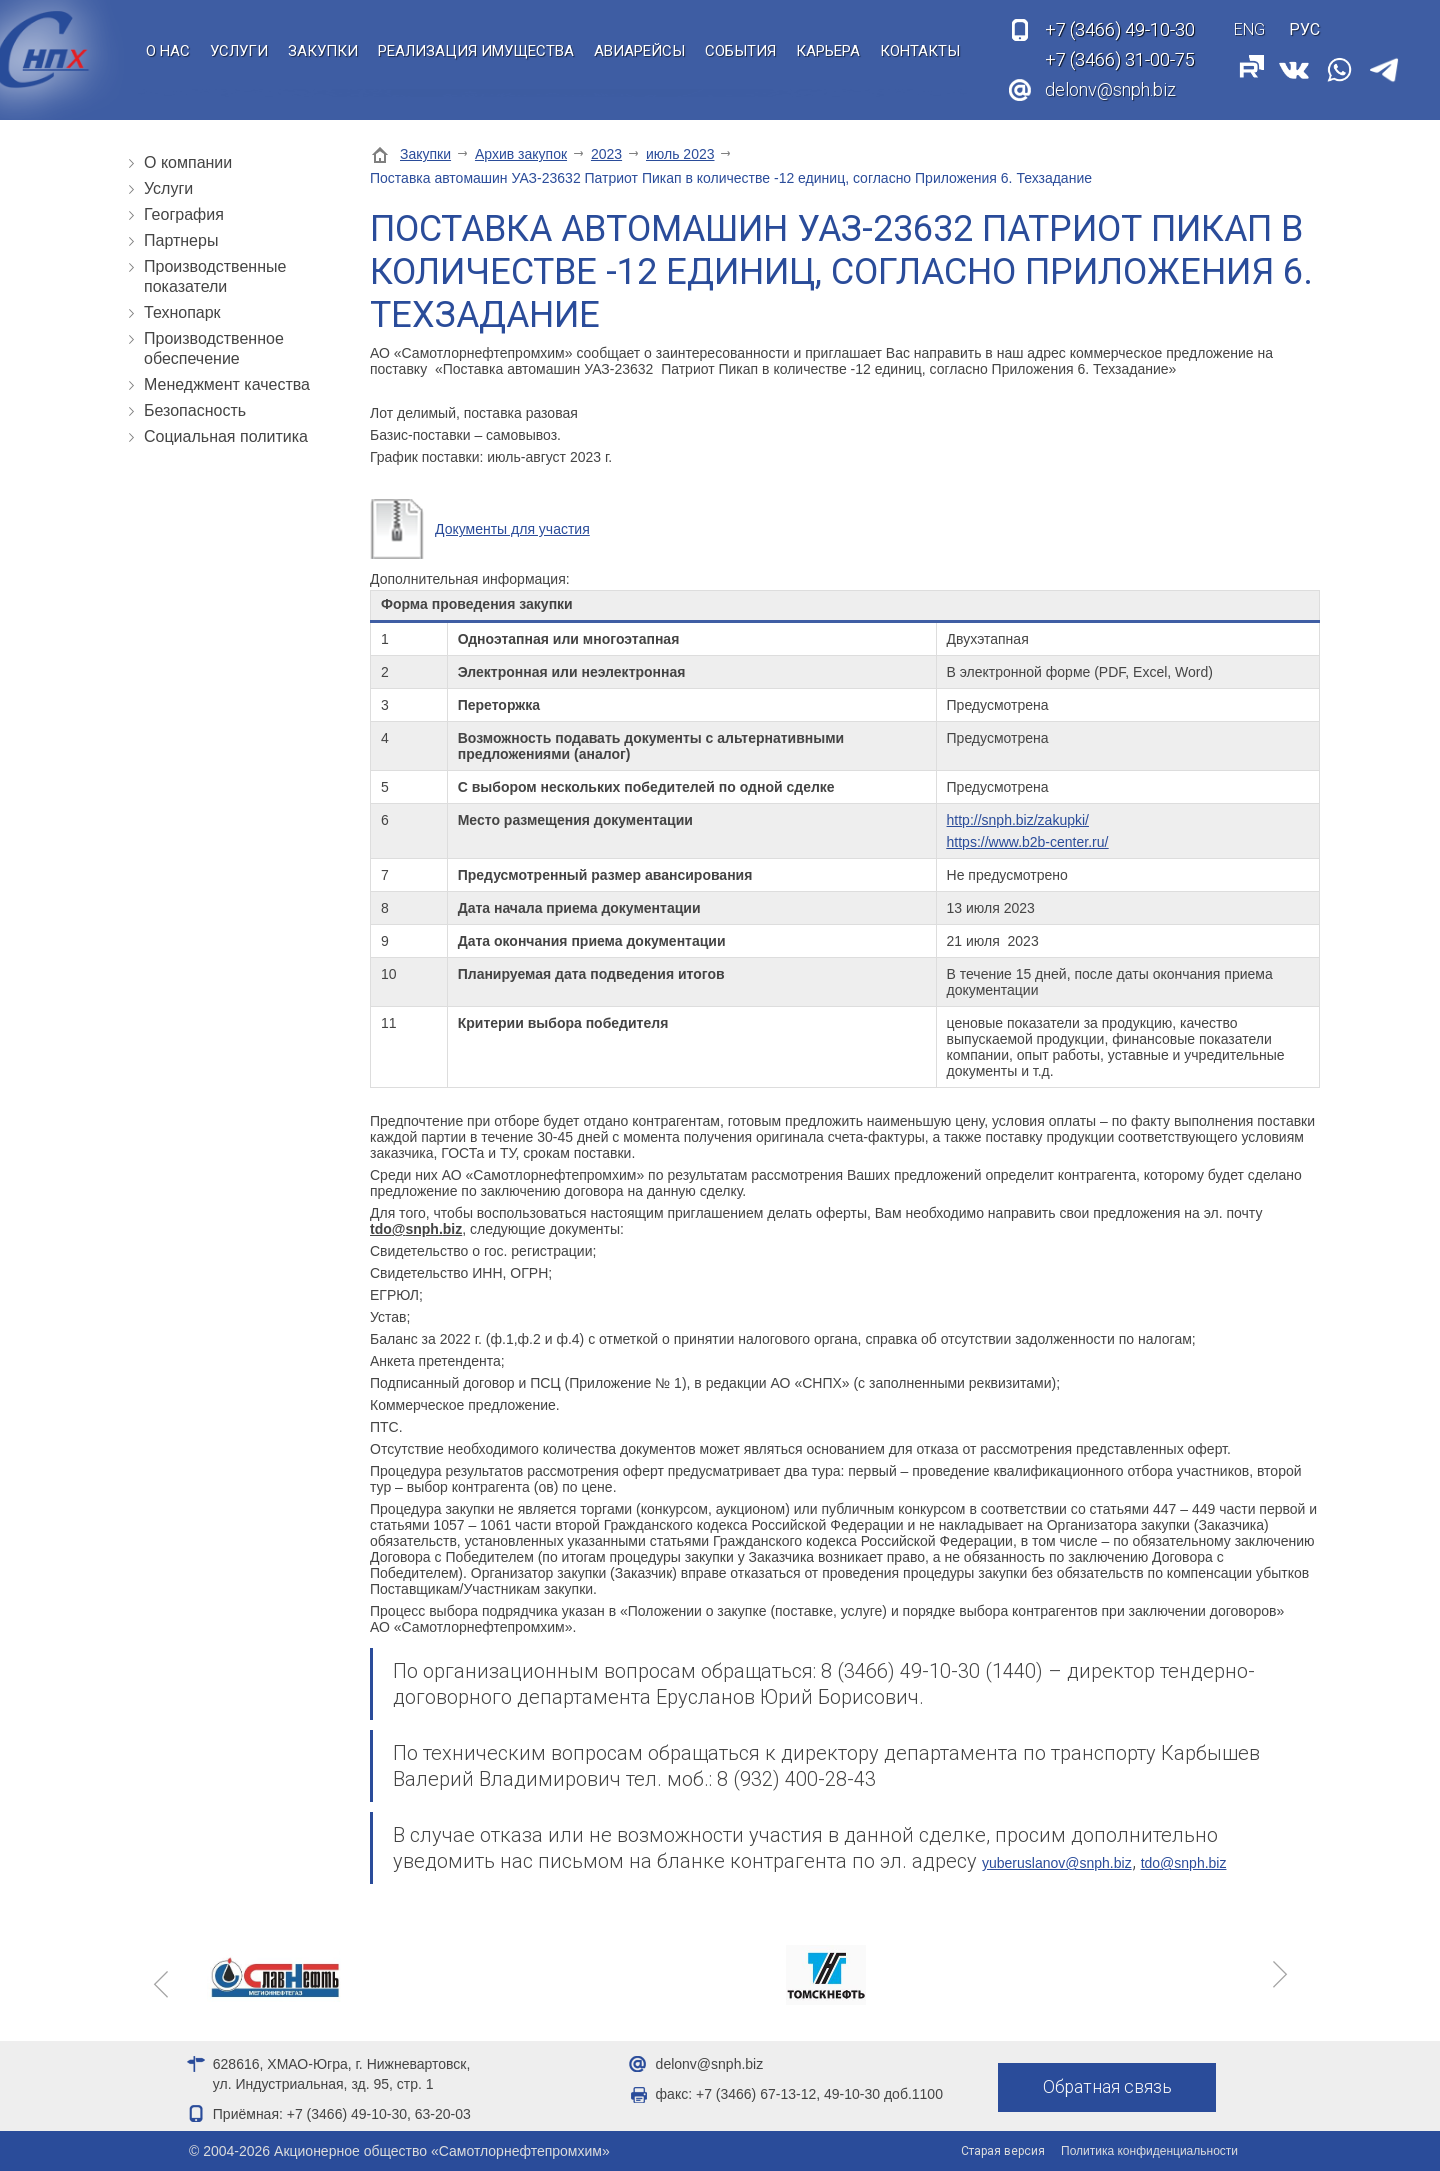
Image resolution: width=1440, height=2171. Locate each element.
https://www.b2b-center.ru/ (1028, 842)
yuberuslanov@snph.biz (1057, 1863)
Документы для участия (512, 529)
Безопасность (195, 410)
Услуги (239, 51)
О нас (168, 51)
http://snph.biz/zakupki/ (1018, 820)
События (740, 51)
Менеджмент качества (227, 384)
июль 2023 (680, 154)
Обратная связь (1107, 2087)
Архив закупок (521, 154)
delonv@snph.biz (1110, 89)
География (184, 214)
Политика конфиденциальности (1149, 2151)
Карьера (828, 51)
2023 (606, 154)
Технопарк (182, 312)
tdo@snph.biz (1184, 1863)
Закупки (323, 51)
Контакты (920, 51)
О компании (188, 162)
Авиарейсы (639, 51)
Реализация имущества (476, 51)
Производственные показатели (215, 276)
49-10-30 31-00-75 (1120, 45)
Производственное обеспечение (214, 348)
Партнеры (181, 240)
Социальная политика (226, 436)
